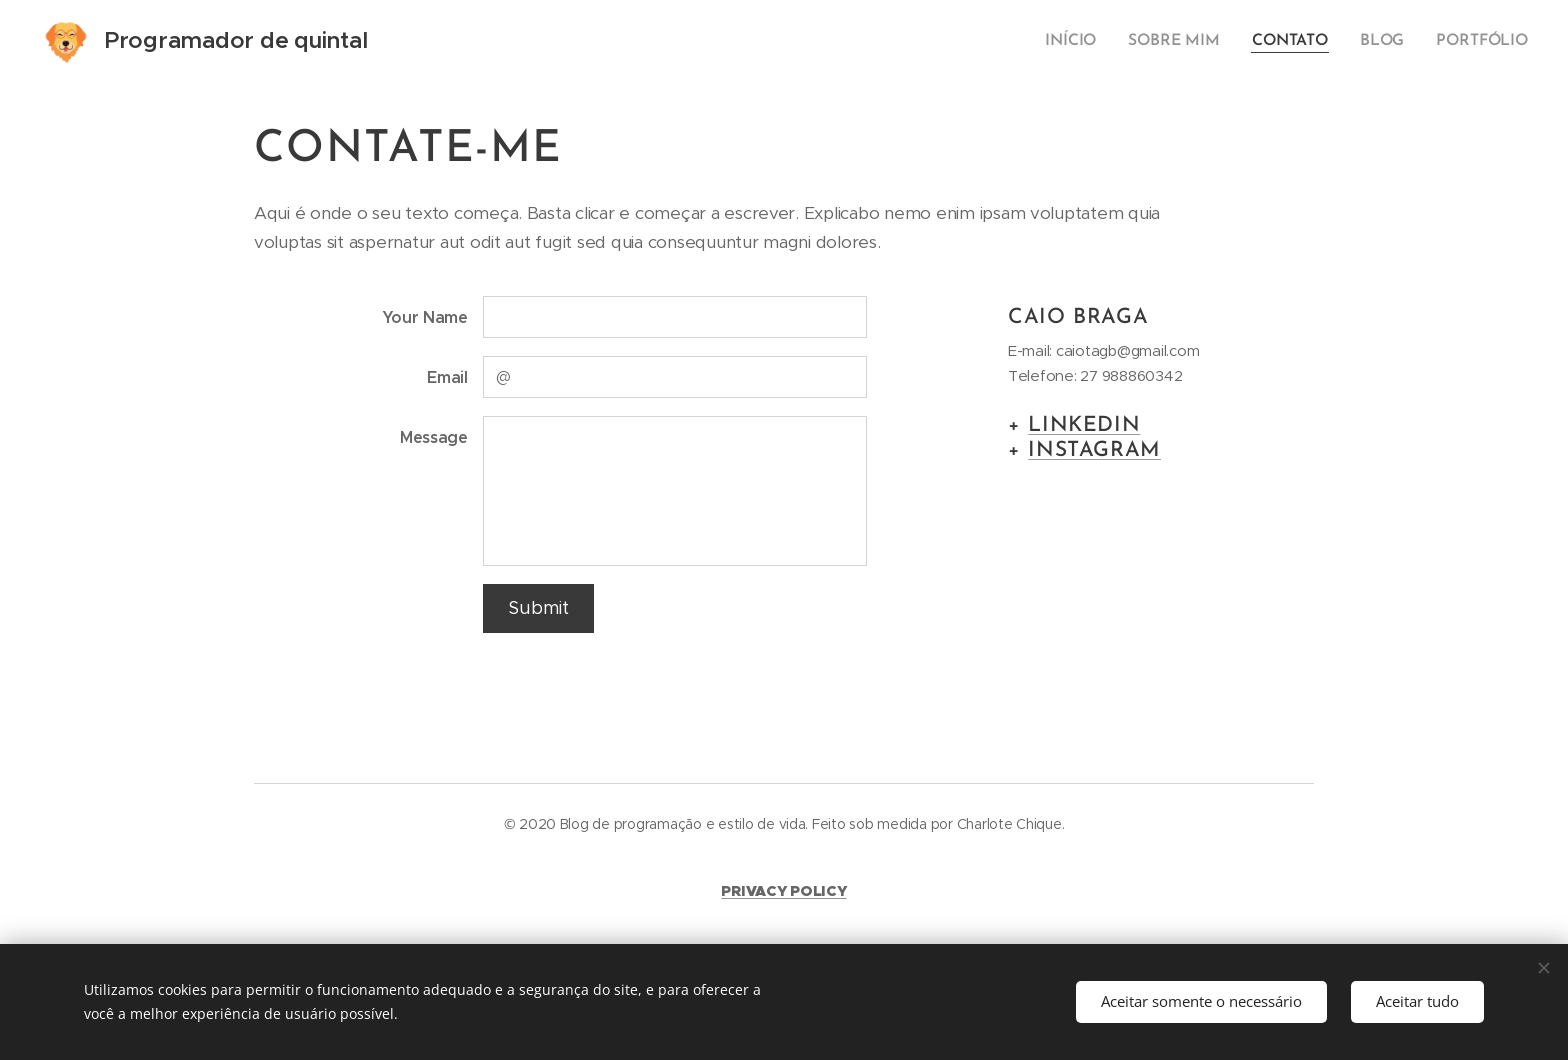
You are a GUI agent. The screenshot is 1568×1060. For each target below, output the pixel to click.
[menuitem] (1084, 41)
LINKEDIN (1084, 424)
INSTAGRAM (1094, 450)
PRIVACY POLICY (783, 890)
